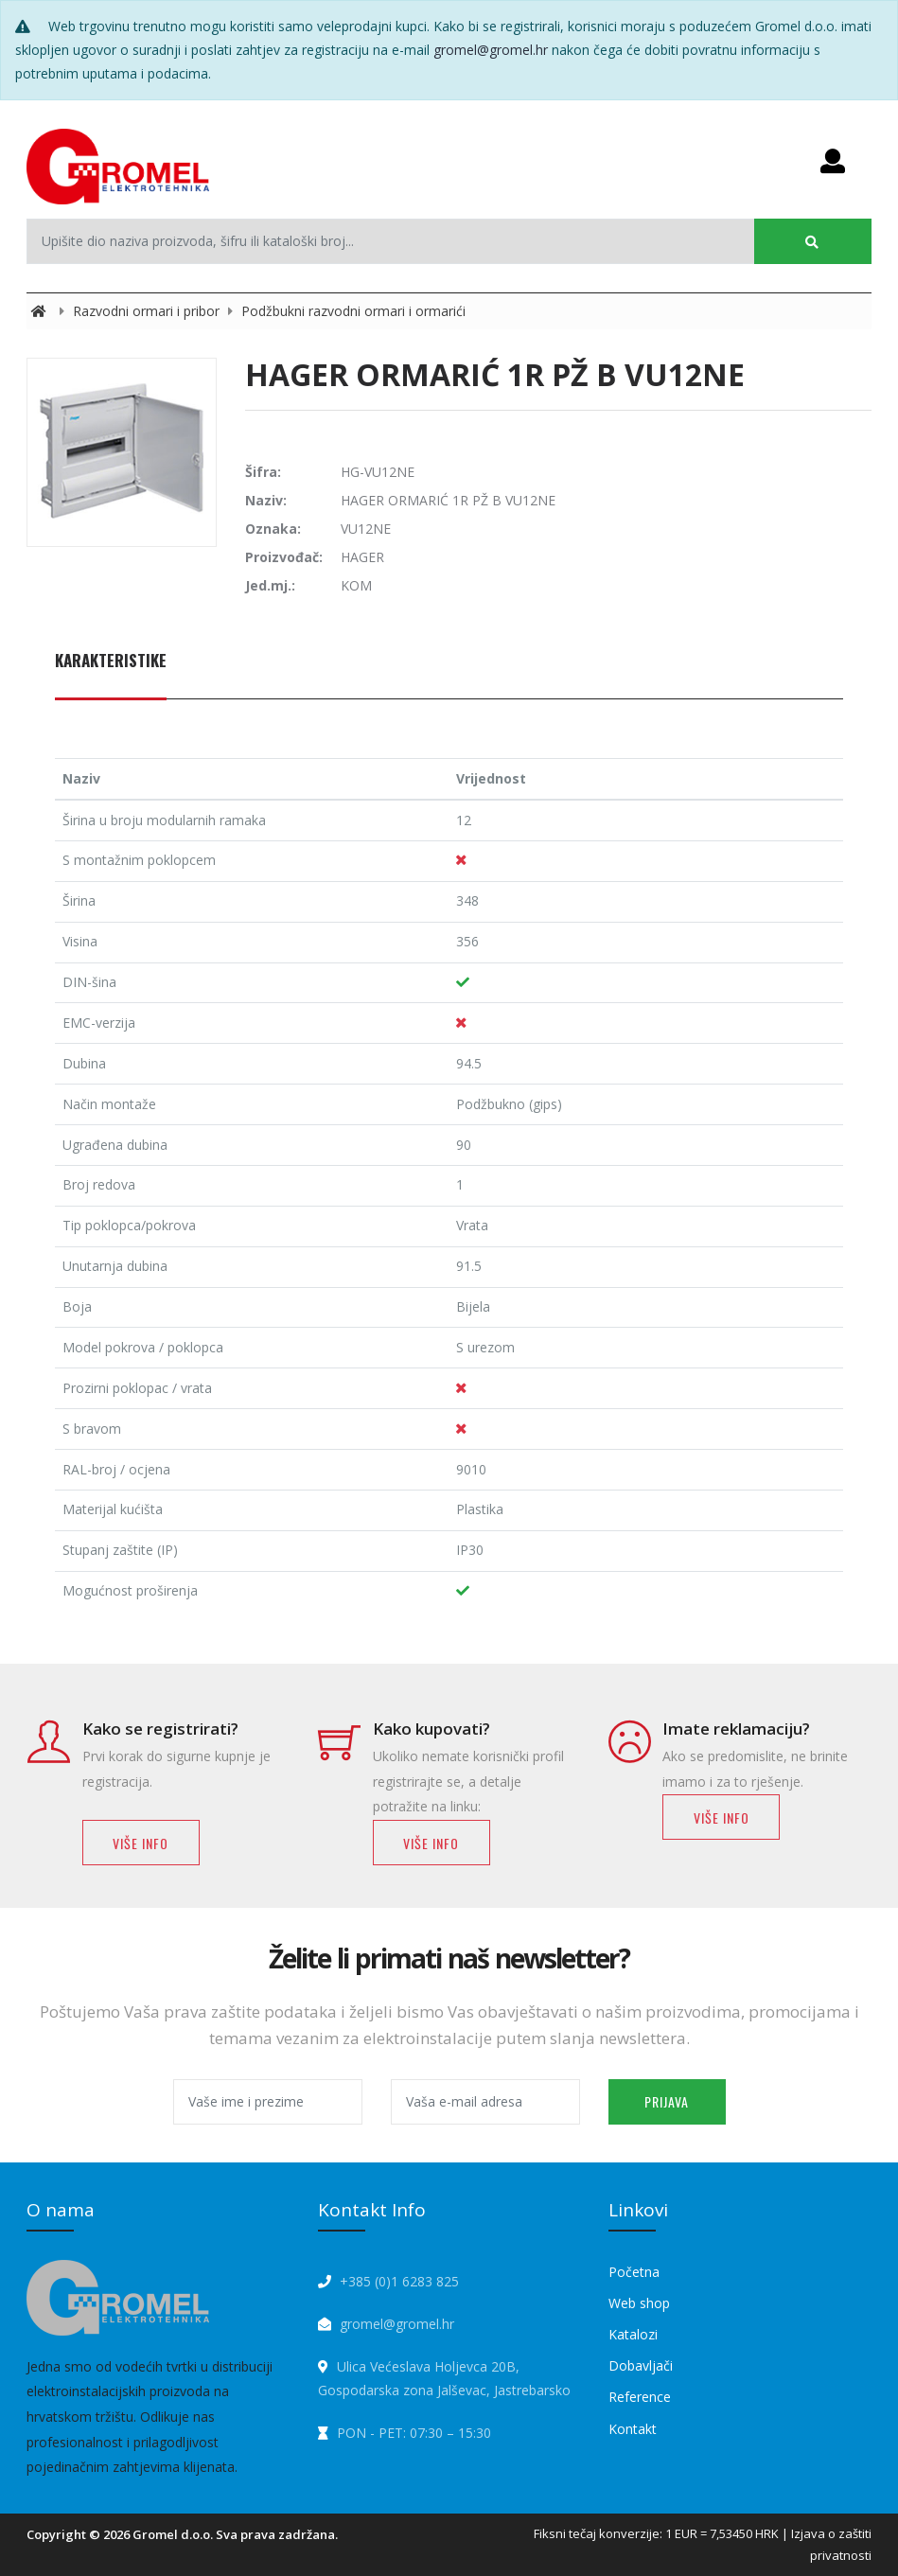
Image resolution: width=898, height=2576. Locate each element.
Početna (634, 2272)
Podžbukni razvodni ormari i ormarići (353, 311)
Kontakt (632, 2429)
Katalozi (633, 2334)
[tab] (111, 671)
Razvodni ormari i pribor (148, 311)
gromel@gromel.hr (490, 50)
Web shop (639, 2303)
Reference (639, 2397)
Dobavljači (640, 2365)
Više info (140, 1843)
